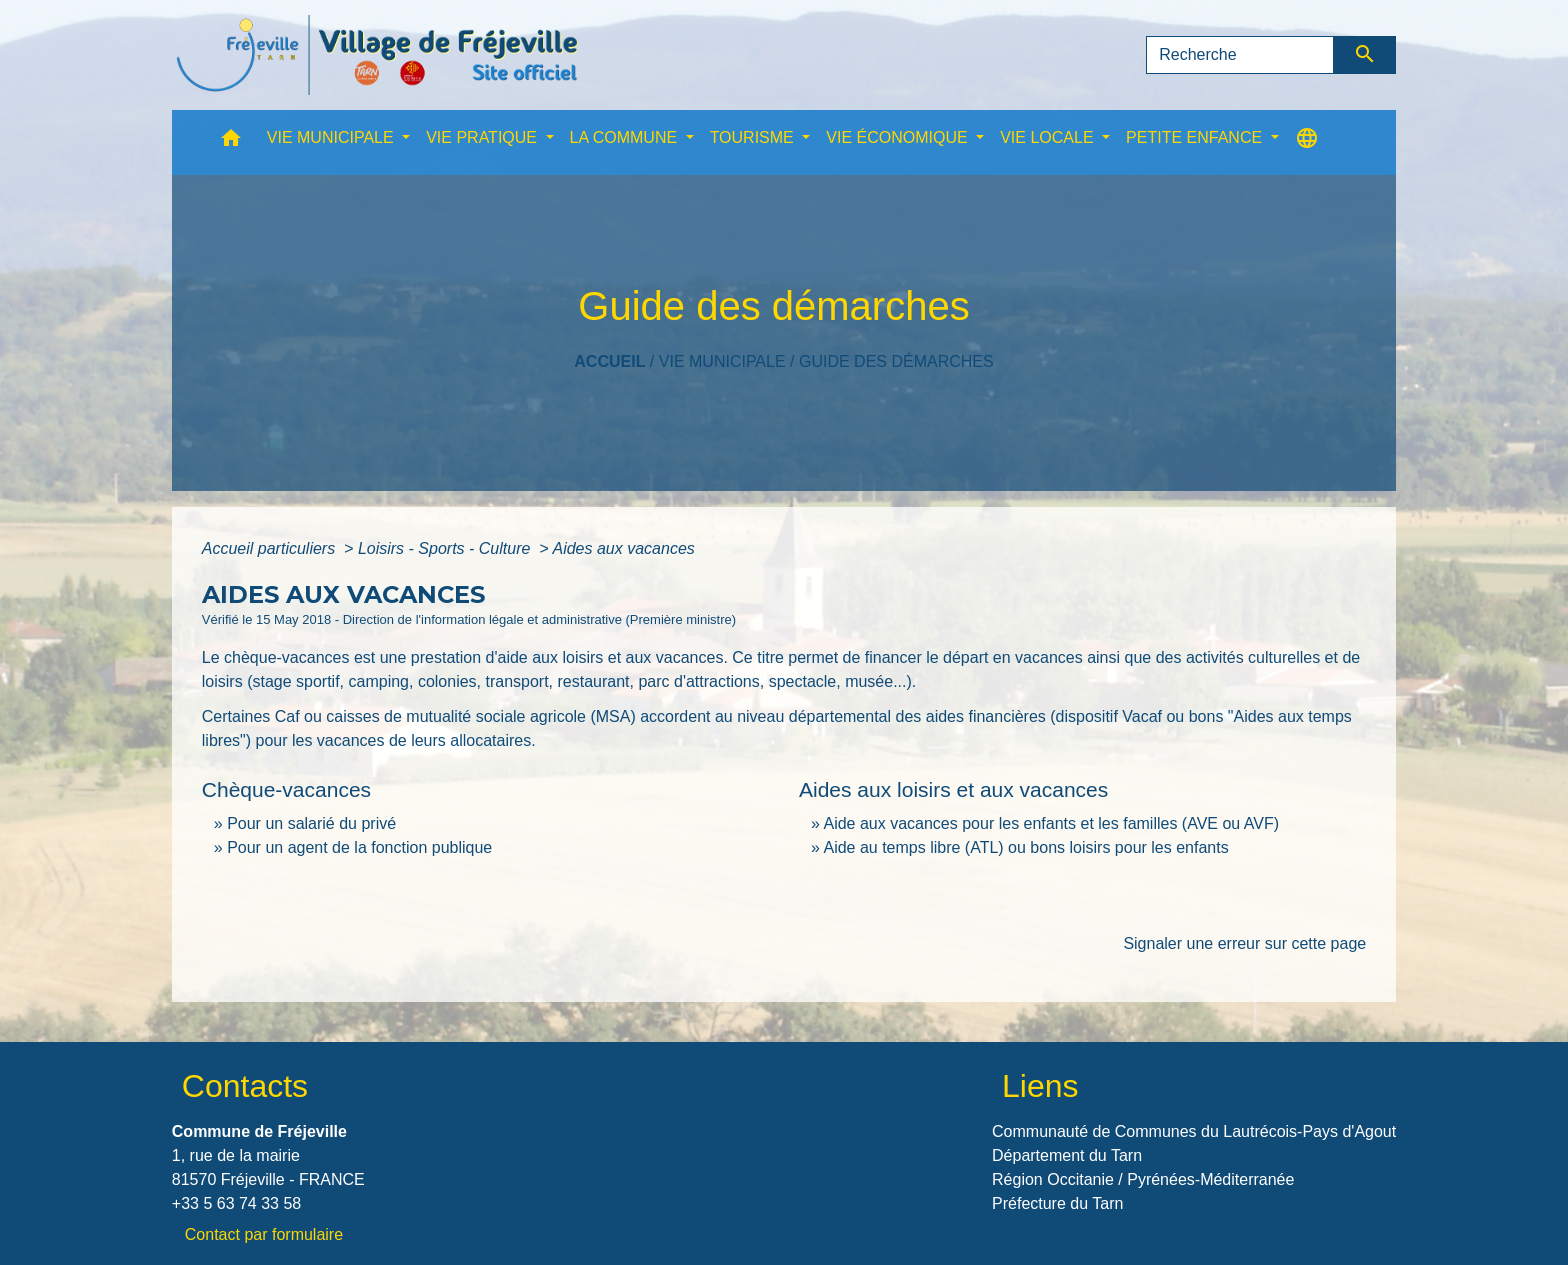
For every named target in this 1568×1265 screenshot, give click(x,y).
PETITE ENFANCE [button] (1196, 137)
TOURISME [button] (754, 137)
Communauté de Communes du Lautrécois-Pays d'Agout (1194, 1131)
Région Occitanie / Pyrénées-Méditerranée (1143, 1179)
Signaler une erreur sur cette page (1244, 943)
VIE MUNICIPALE (722, 361)
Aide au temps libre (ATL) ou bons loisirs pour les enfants (1025, 847)
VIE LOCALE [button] (1049, 137)
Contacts (245, 1086)
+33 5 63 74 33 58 (236, 1203)
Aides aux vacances (623, 548)
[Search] (1240, 55)
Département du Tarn (1067, 1155)
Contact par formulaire (264, 1234)
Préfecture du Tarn (1057, 1203)
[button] (231, 142)
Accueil (609, 361)
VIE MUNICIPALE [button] (332, 137)
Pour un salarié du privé (311, 823)
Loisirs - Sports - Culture (446, 548)
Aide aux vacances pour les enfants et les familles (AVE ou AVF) (1051, 823)
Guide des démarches (896, 361)
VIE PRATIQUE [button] (483, 137)
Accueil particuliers (271, 548)
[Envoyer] (1365, 55)
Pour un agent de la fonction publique (359, 847)
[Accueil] (377, 55)
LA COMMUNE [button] (626, 137)
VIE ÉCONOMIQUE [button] (899, 137)
